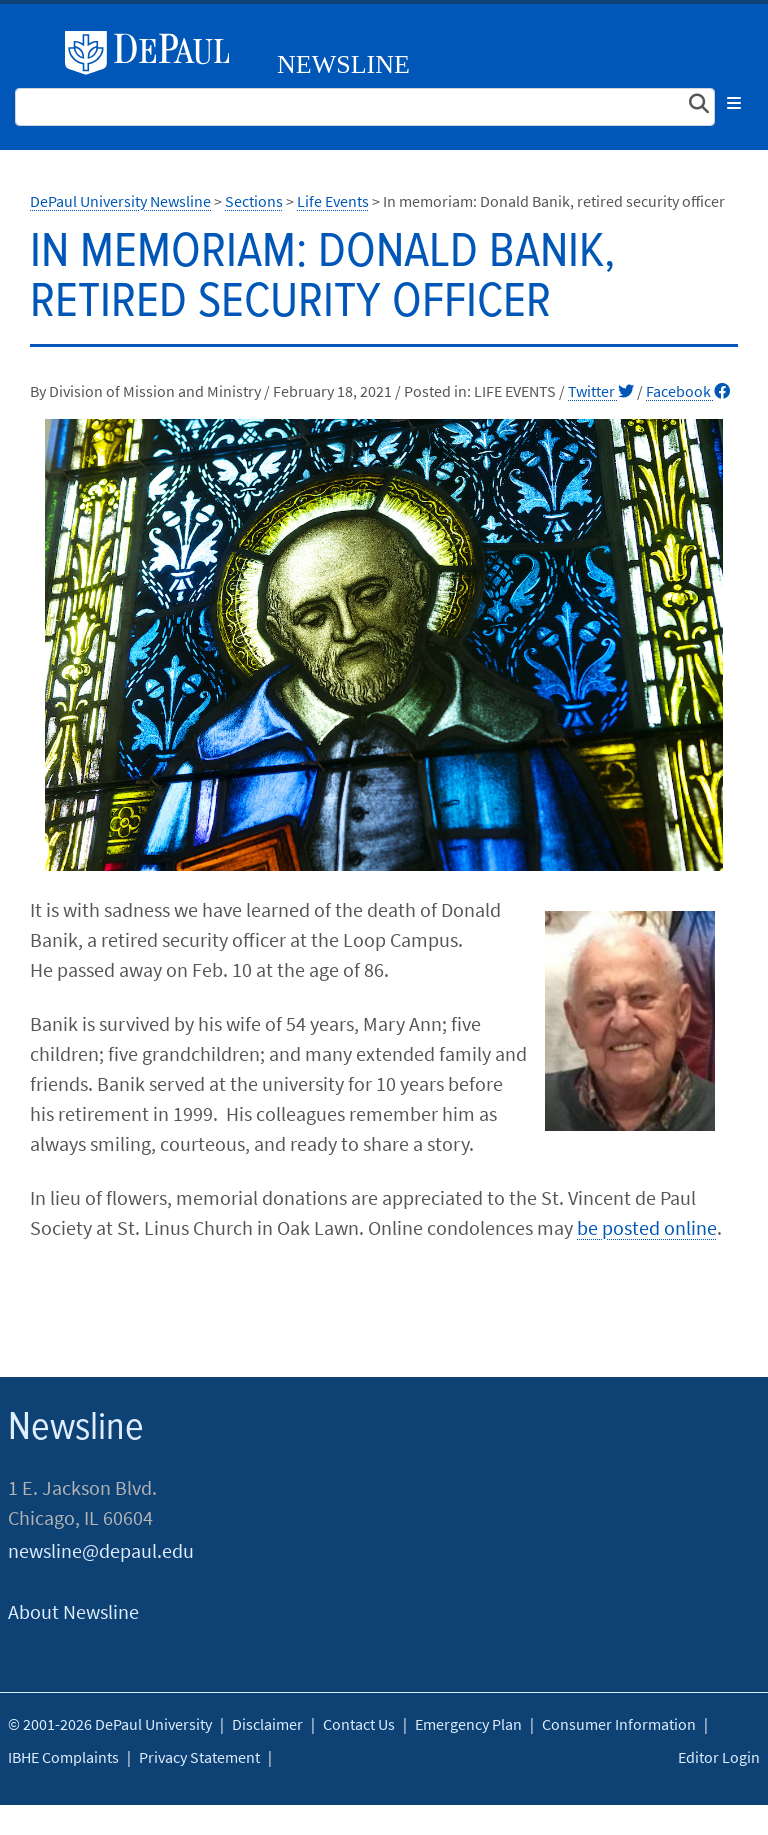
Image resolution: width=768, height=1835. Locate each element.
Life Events (333, 201)
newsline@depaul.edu (101, 1550)
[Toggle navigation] (734, 103)
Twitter (601, 391)
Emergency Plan (468, 1724)
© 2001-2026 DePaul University (110, 1724)
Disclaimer (267, 1724)
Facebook (688, 391)
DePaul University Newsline (120, 201)
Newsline (343, 64)
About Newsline (73, 1611)
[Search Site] (365, 107)
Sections (254, 201)
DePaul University (155, 53)
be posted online (647, 1227)
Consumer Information (619, 1724)
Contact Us (359, 1724)
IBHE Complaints (63, 1757)
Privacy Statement (199, 1757)
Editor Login (719, 1757)
